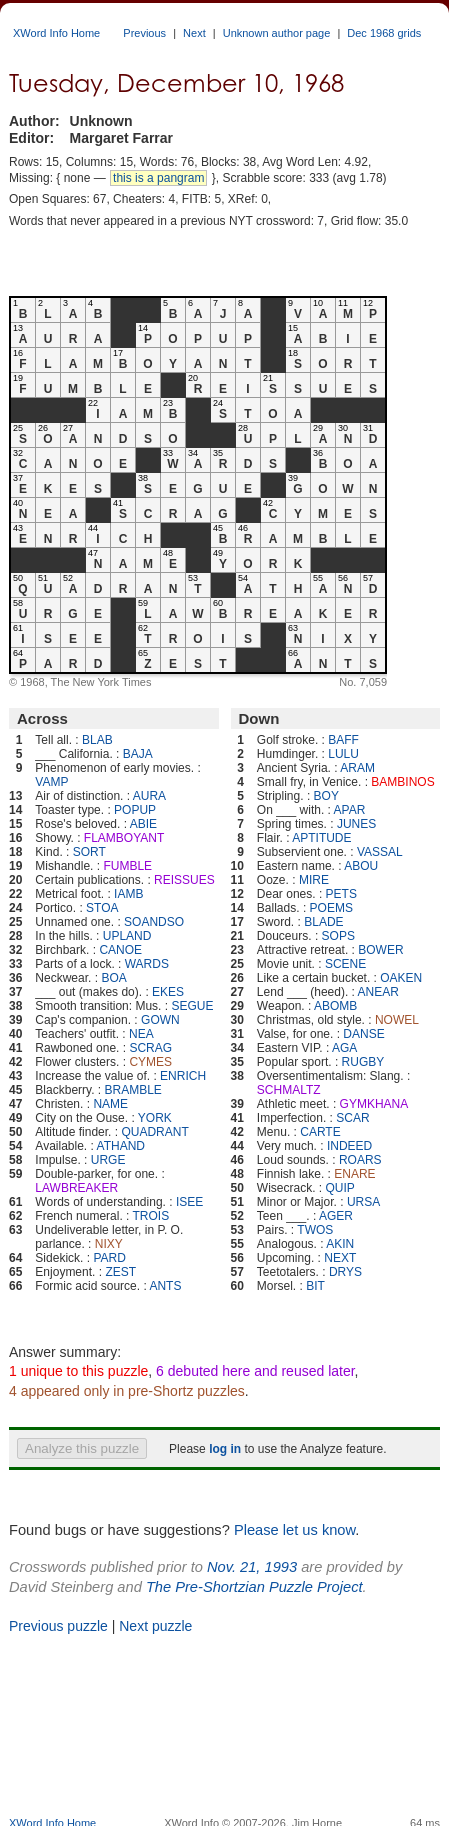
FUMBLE (127, 866)
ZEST (120, 1272)
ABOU (361, 866)
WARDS (147, 964)
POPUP (135, 810)
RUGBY (363, 1062)
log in (225, 1449)
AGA (344, 1048)
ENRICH (183, 1076)
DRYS (345, 1272)
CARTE (320, 1132)
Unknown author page (277, 33)
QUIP (340, 1188)
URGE (108, 1160)
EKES (168, 992)
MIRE (314, 880)
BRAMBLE (133, 1090)
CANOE (120, 950)
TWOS (315, 1230)
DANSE (363, 1034)
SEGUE (192, 1006)
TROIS (151, 1216)
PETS (341, 894)
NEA (141, 1034)
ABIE (143, 824)
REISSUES (184, 880)
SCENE (345, 964)
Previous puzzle (58, 1626)
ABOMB (335, 1006)
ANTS (165, 1286)
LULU (343, 754)
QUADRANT (154, 1132)
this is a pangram (158, 178)
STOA (102, 908)
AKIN (340, 1244)
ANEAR (378, 992)
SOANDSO (154, 922)
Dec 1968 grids (384, 33)
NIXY (109, 1244)
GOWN (160, 1020)
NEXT (340, 1258)
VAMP (51, 782)
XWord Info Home (56, 33)
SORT (89, 852)
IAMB (128, 894)
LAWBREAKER (76, 1188)
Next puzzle (155, 1626)
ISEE (189, 1202)
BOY (326, 796)
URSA (363, 1202)
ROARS (360, 1160)
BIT (315, 1286)
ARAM (357, 768)
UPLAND (127, 936)
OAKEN (401, 978)
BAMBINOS (402, 782)
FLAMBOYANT (124, 838)
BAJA (138, 754)
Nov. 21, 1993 (252, 1567)
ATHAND (121, 1146)
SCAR (352, 1118)
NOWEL (397, 1020)
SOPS (338, 936)
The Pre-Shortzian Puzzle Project (254, 1587)
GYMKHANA (374, 1104)
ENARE (354, 1174)
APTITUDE (321, 838)
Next (194, 33)
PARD (109, 1258)
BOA (113, 978)
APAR (350, 810)
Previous (144, 33)
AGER (336, 1216)
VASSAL (380, 852)
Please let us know (294, 1530)
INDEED (349, 1146)
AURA (149, 796)
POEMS (331, 908)
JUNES (356, 824)
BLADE (323, 922)
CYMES (150, 1062)
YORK (155, 1118)
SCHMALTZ (289, 1090)
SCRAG (150, 1048)
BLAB (97, 740)
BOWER (380, 950)
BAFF (343, 740)
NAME (110, 1104)
